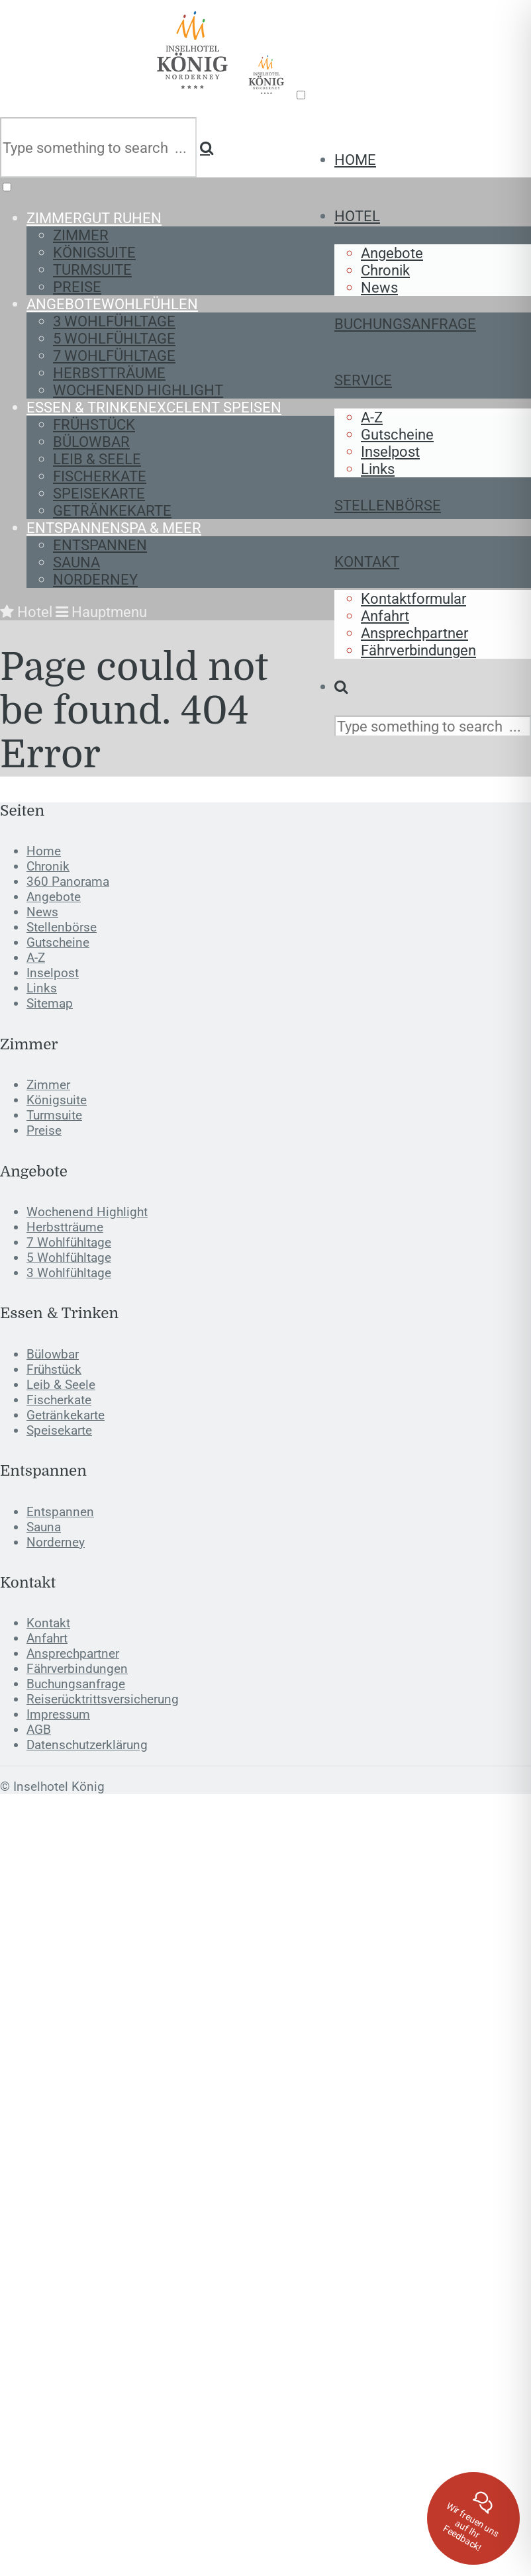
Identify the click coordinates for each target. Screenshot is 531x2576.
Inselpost (390, 451)
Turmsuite (92, 269)
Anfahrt (385, 615)
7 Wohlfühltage (114, 355)
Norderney (95, 579)
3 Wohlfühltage (114, 321)
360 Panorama (67, 881)
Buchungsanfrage (405, 323)
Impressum (58, 1714)
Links (378, 468)
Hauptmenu (101, 611)
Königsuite (94, 252)
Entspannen (113, 527)
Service (363, 380)
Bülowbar (91, 441)
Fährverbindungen (418, 650)
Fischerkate (99, 476)
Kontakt (366, 561)
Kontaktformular (413, 598)
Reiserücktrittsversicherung (102, 1699)
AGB (38, 1729)
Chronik (385, 270)
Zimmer (94, 217)
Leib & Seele (97, 458)
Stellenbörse (387, 505)
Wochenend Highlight (138, 390)
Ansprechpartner (414, 633)
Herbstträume (109, 372)
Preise (77, 286)
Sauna (76, 562)
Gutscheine (397, 434)
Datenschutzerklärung (87, 1744)
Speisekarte (99, 493)
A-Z (372, 417)
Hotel (357, 215)
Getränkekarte (112, 510)
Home (355, 159)
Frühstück (94, 424)
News (379, 287)
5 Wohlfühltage (114, 338)
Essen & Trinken (153, 407)
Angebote (392, 253)
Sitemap (49, 1003)
